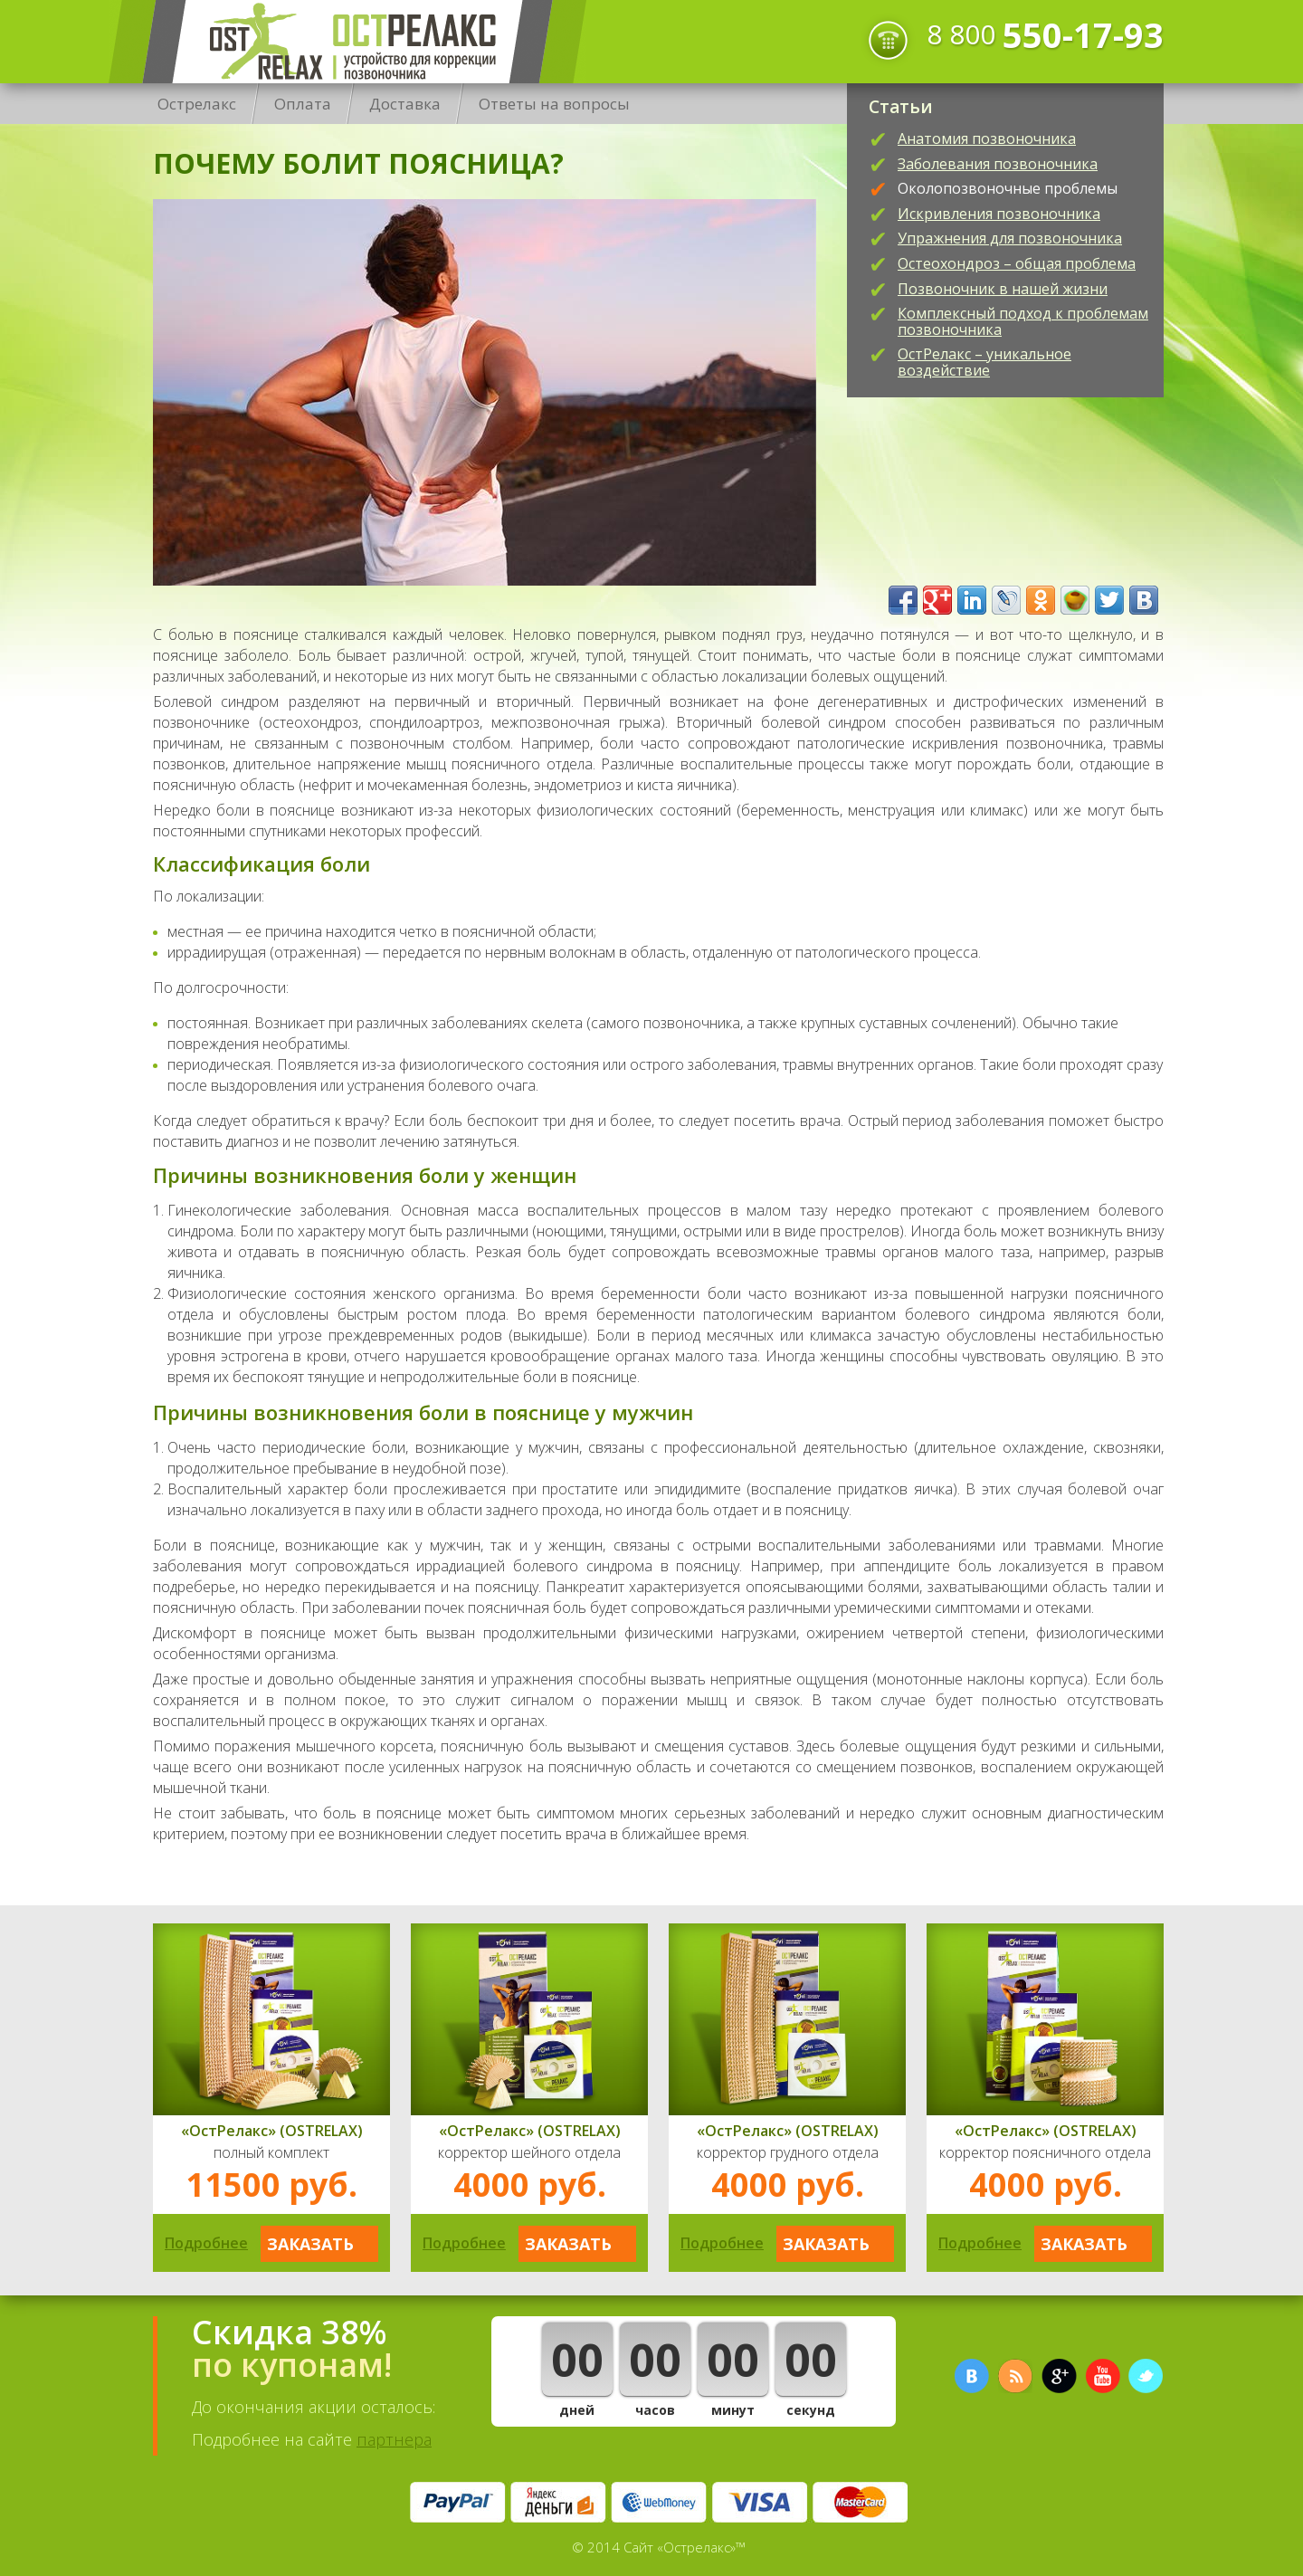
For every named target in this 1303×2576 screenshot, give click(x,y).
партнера (394, 2439)
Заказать (310, 2244)
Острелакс (347, 41)
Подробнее (206, 2243)
